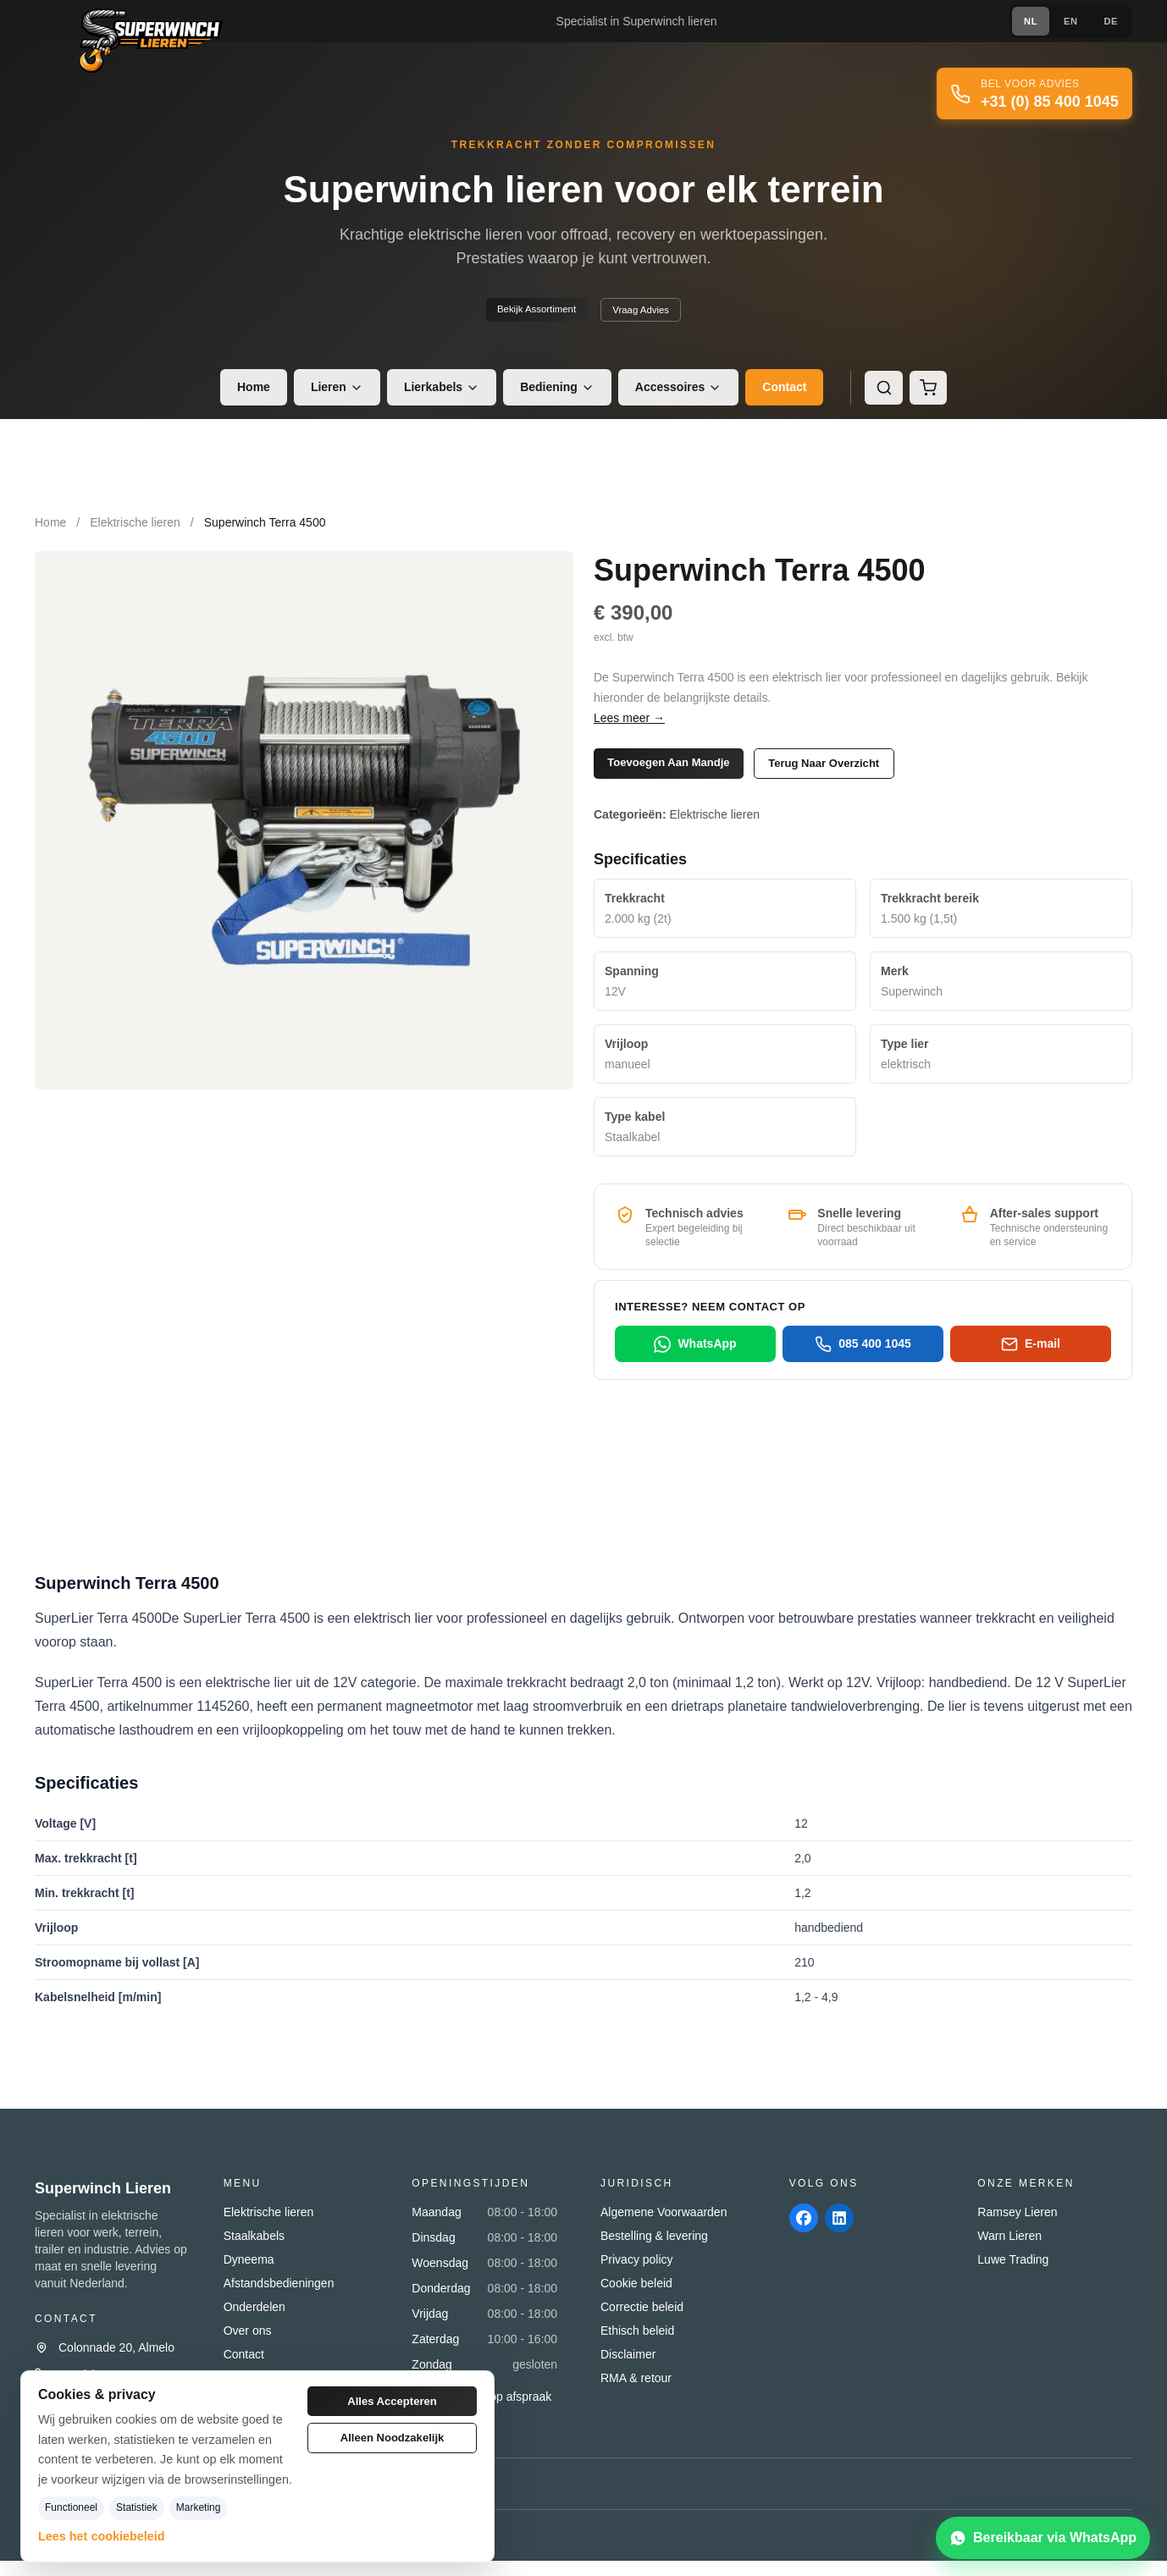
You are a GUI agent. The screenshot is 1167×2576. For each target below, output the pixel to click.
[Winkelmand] (930, 395)
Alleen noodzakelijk (392, 2447)
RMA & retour (636, 2393)
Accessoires (675, 395)
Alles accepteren (391, 2404)
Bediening (554, 395)
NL (1023, 20)
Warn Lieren (1009, 2251)
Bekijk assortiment (527, 315)
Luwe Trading (1012, 2274)
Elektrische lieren (135, 531)
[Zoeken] (882, 395)
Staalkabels (254, 2251)
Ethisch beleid (637, 2346)
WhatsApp (695, 1358)
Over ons (248, 2346)
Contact (782, 395)
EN (1065, 20)
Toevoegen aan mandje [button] (685, 773)
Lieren (333, 395)
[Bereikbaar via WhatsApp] (1043, 2538)
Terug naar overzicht (873, 774)
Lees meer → (629, 725)
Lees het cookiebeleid (101, 2536)
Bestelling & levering (654, 2251)
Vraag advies (652, 316)
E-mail (1030, 1358)
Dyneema (249, 2274)
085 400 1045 (863, 1358)
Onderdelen (254, 2322)
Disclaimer (627, 2369)
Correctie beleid (641, 2322)
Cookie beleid (636, 2298)
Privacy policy (636, 2274)
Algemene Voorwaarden (663, 2227)
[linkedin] (847, 2236)
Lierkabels (438, 395)
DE (1109, 20)
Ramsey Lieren (1017, 2227)
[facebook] (806, 2236)
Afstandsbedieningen (279, 2298)
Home (250, 395)
